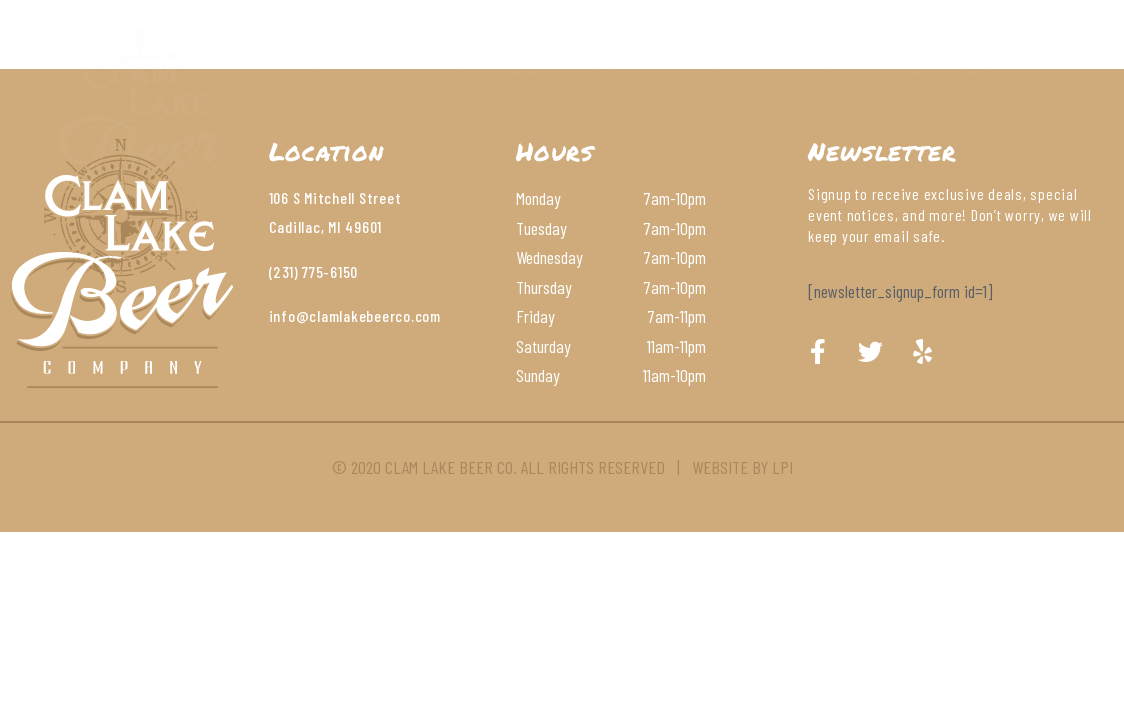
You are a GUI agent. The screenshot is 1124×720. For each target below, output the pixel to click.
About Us (350, 65)
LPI (782, 467)
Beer (530, 65)
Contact (816, 65)
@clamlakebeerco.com (368, 315)
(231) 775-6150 (314, 271)
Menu (450, 65)
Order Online (944, 65)
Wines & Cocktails (664, 65)
